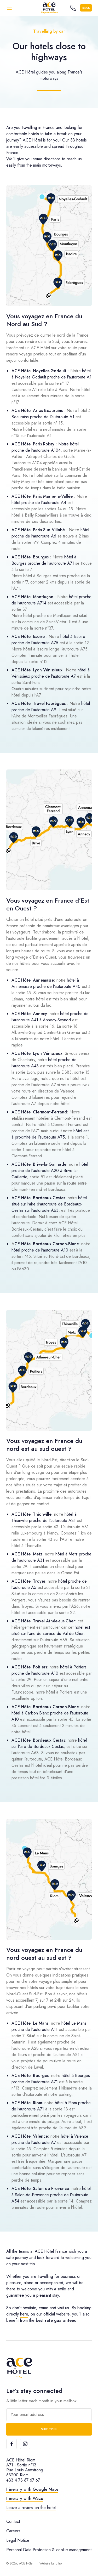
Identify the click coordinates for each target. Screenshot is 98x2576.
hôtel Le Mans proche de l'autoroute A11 (49, 2026)
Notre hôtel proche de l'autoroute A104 (45, 447)
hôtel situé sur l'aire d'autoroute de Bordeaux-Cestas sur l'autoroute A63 (49, 1204)
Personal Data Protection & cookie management (48, 2550)
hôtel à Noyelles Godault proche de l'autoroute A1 (51, 374)
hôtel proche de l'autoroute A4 (38, 503)
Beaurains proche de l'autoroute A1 (42, 417)
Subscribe (49, 2429)
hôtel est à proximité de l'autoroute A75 (50, 1134)
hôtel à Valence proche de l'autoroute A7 (49, 2139)
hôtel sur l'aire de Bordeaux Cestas (49, 1743)
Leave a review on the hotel (31, 2508)
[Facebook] (11, 2444)
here (24, 2314)
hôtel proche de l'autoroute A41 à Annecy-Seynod (50, 1017)
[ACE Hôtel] (49, 8)
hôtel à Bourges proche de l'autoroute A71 (43, 560)
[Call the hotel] (73, 8)
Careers (13, 2531)
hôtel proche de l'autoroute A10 (39, 1250)
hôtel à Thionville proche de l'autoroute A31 (44, 1517)
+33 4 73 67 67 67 (23, 2480)
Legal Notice (17, 2540)
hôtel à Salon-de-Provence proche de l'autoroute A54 (51, 2195)
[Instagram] (25, 2444)
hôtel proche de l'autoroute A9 (50, 706)
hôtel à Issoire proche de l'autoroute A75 (48, 639)
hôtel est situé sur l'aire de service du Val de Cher (50, 1630)
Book (86, 8)
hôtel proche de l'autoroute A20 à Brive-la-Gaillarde (49, 1170)
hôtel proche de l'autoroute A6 (50, 533)
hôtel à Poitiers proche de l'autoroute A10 (49, 1670)
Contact (13, 2521)
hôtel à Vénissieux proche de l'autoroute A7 (50, 673)
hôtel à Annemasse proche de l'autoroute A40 (45, 983)
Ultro (58, 2563)
